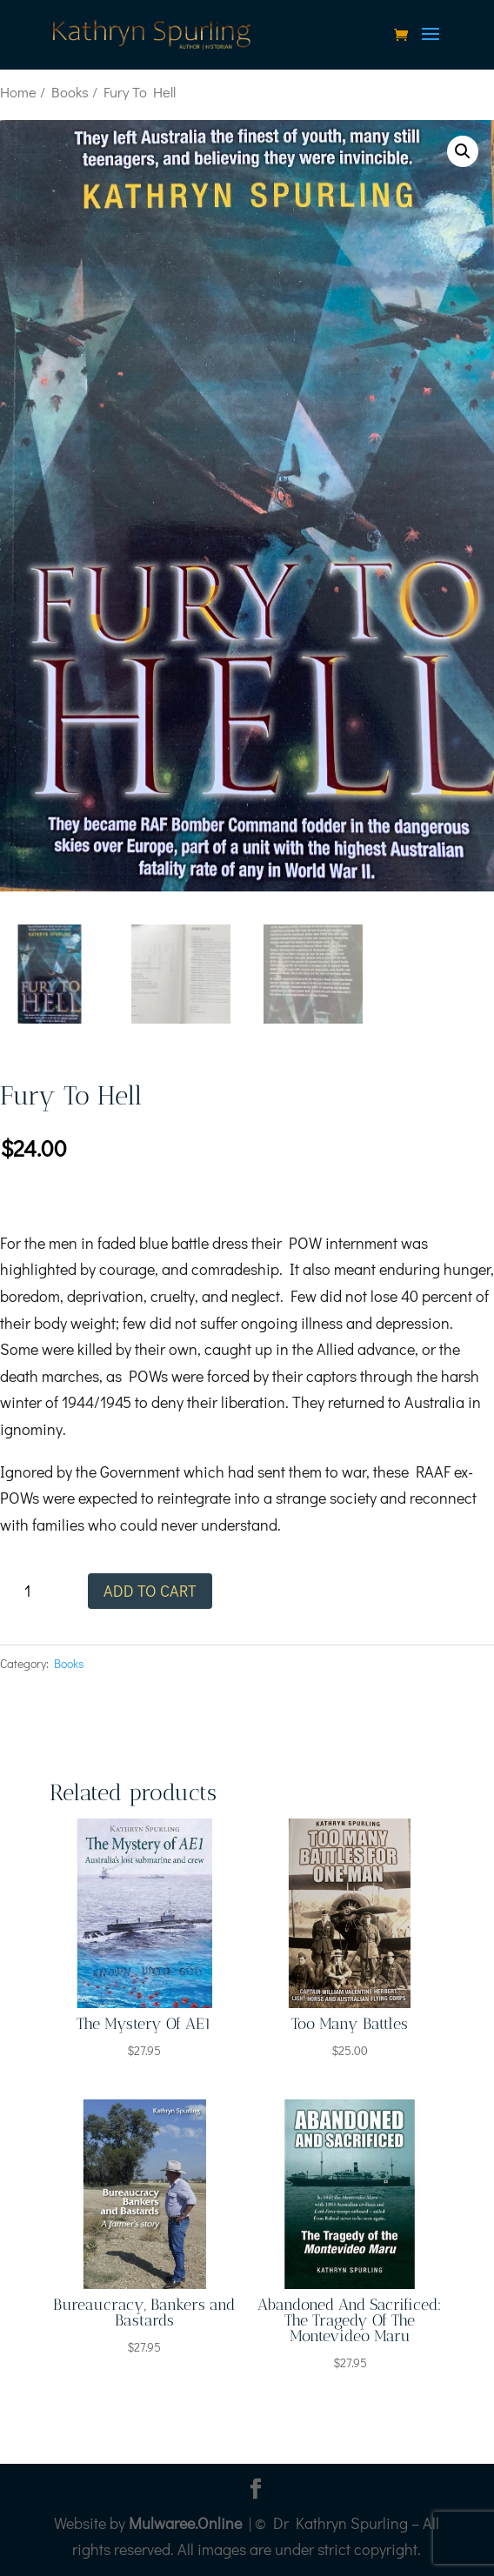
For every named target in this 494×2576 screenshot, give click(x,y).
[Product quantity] (33, 1591)
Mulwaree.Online (185, 2523)
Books (70, 92)
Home (18, 92)
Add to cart (150, 1590)
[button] (462, 151)
